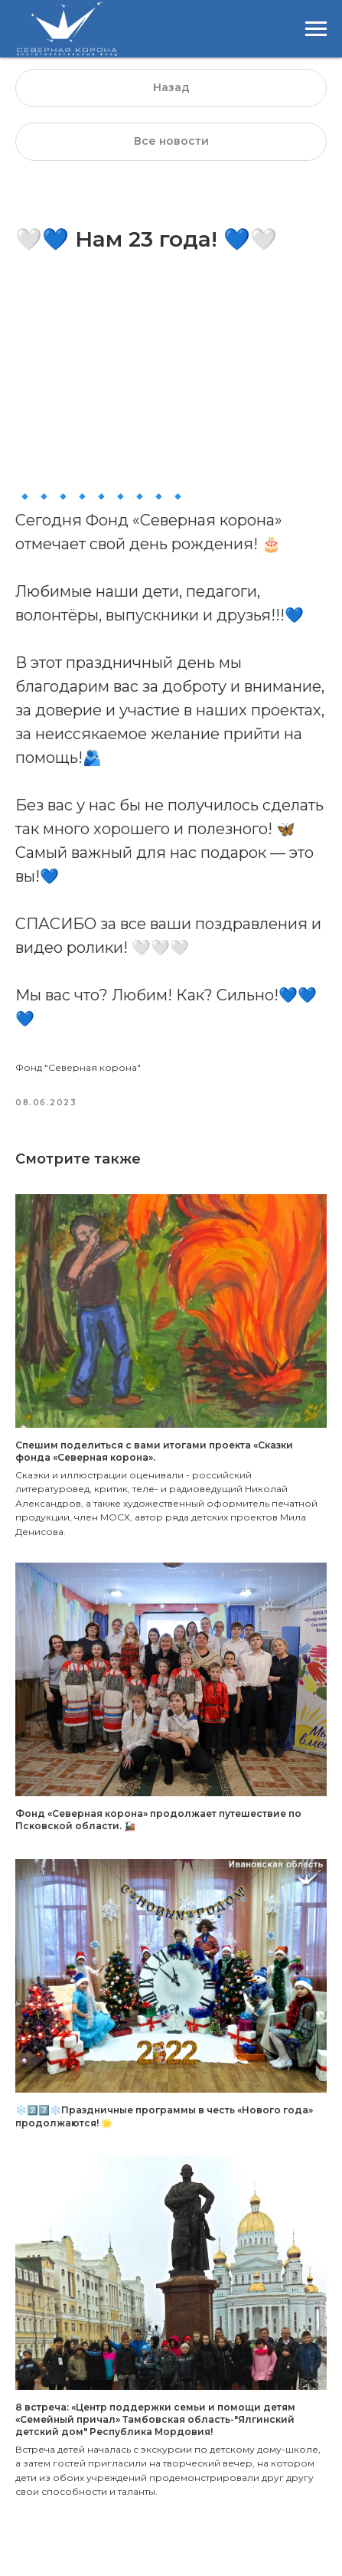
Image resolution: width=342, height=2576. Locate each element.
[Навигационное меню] (316, 29)
